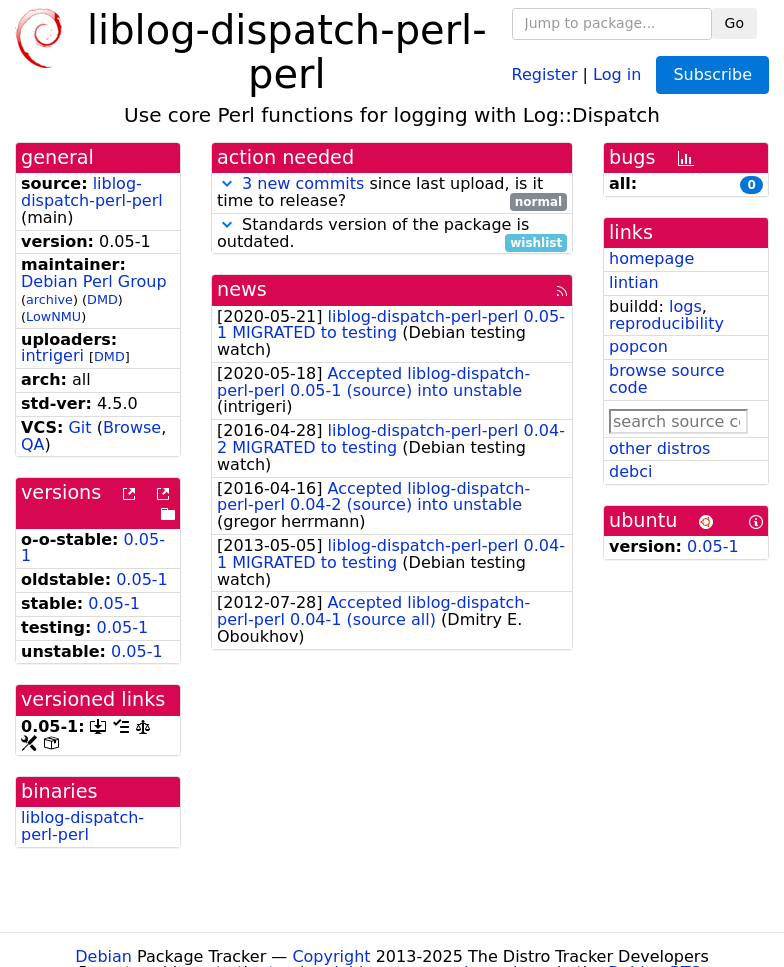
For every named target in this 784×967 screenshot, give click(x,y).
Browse (132, 427)
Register (545, 73)
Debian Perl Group (94, 281)
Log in (617, 73)
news (242, 289)
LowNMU (53, 316)
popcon (638, 346)
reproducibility (666, 323)
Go (734, 23)
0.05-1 (142, 579)
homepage (651, 258)
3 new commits (303, 183)
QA (33, 444)
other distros (659, 448)
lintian (634, 282)
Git (79, 427)
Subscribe (712, 74)
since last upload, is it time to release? (392, 193)
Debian (103, 956)
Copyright (331, 956)
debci (630, 471)
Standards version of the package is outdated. (392, 234)
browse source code (667, 379)
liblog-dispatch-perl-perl (92, 192)
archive (49, 299)
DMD (102, 299)
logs (685, 306)
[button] (227, 183)
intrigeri (52, 355)
